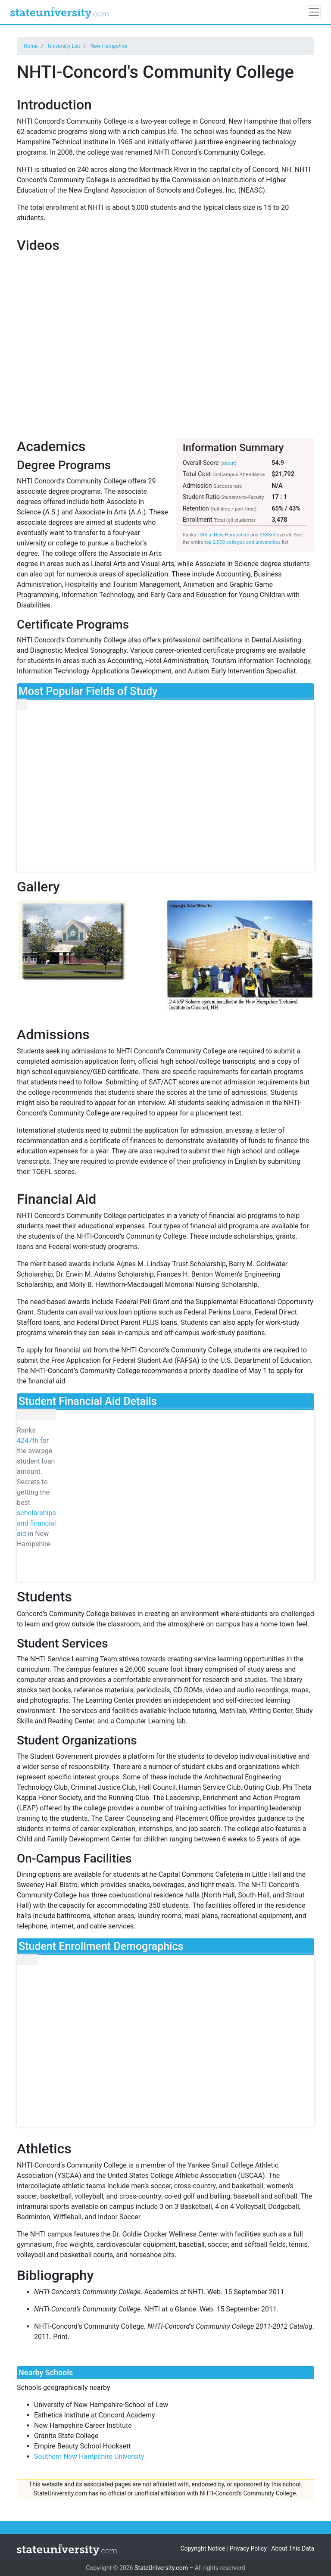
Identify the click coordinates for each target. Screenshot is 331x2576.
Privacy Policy (248, 2548)
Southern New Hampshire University (89, 2456)
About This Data (292, 2548)
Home (30, 46)
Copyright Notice (202, 2548)
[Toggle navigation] (314, 12)
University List (64, 46)
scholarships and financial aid (36, 1523)
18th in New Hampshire (223, 535)
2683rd (267, 535)
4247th (27, 1440)
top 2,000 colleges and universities (243, 542)
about (228, 463)
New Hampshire (109, 46)
